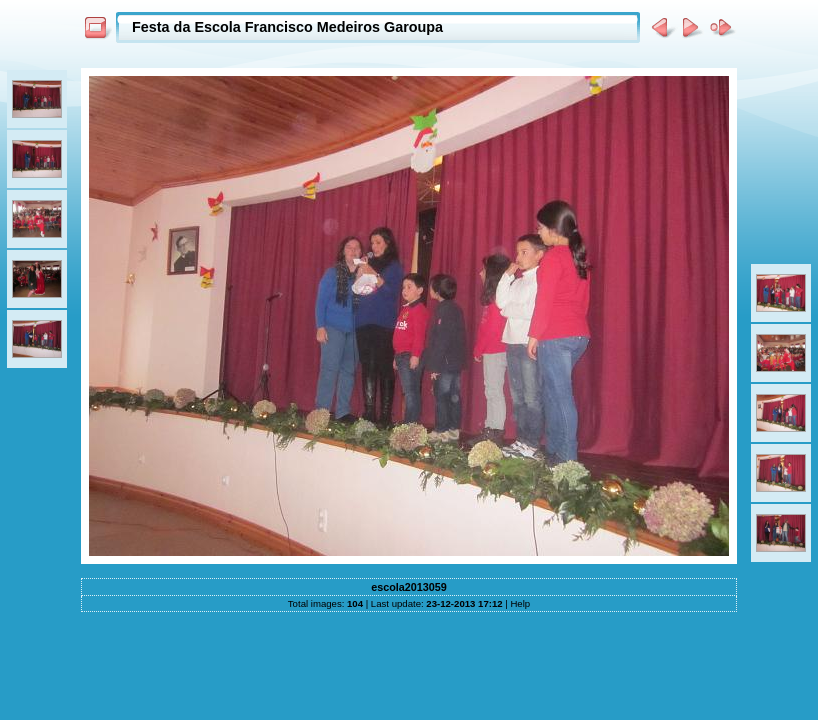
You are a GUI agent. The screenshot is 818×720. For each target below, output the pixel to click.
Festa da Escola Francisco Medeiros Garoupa (287, 27)
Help (520, 603)
